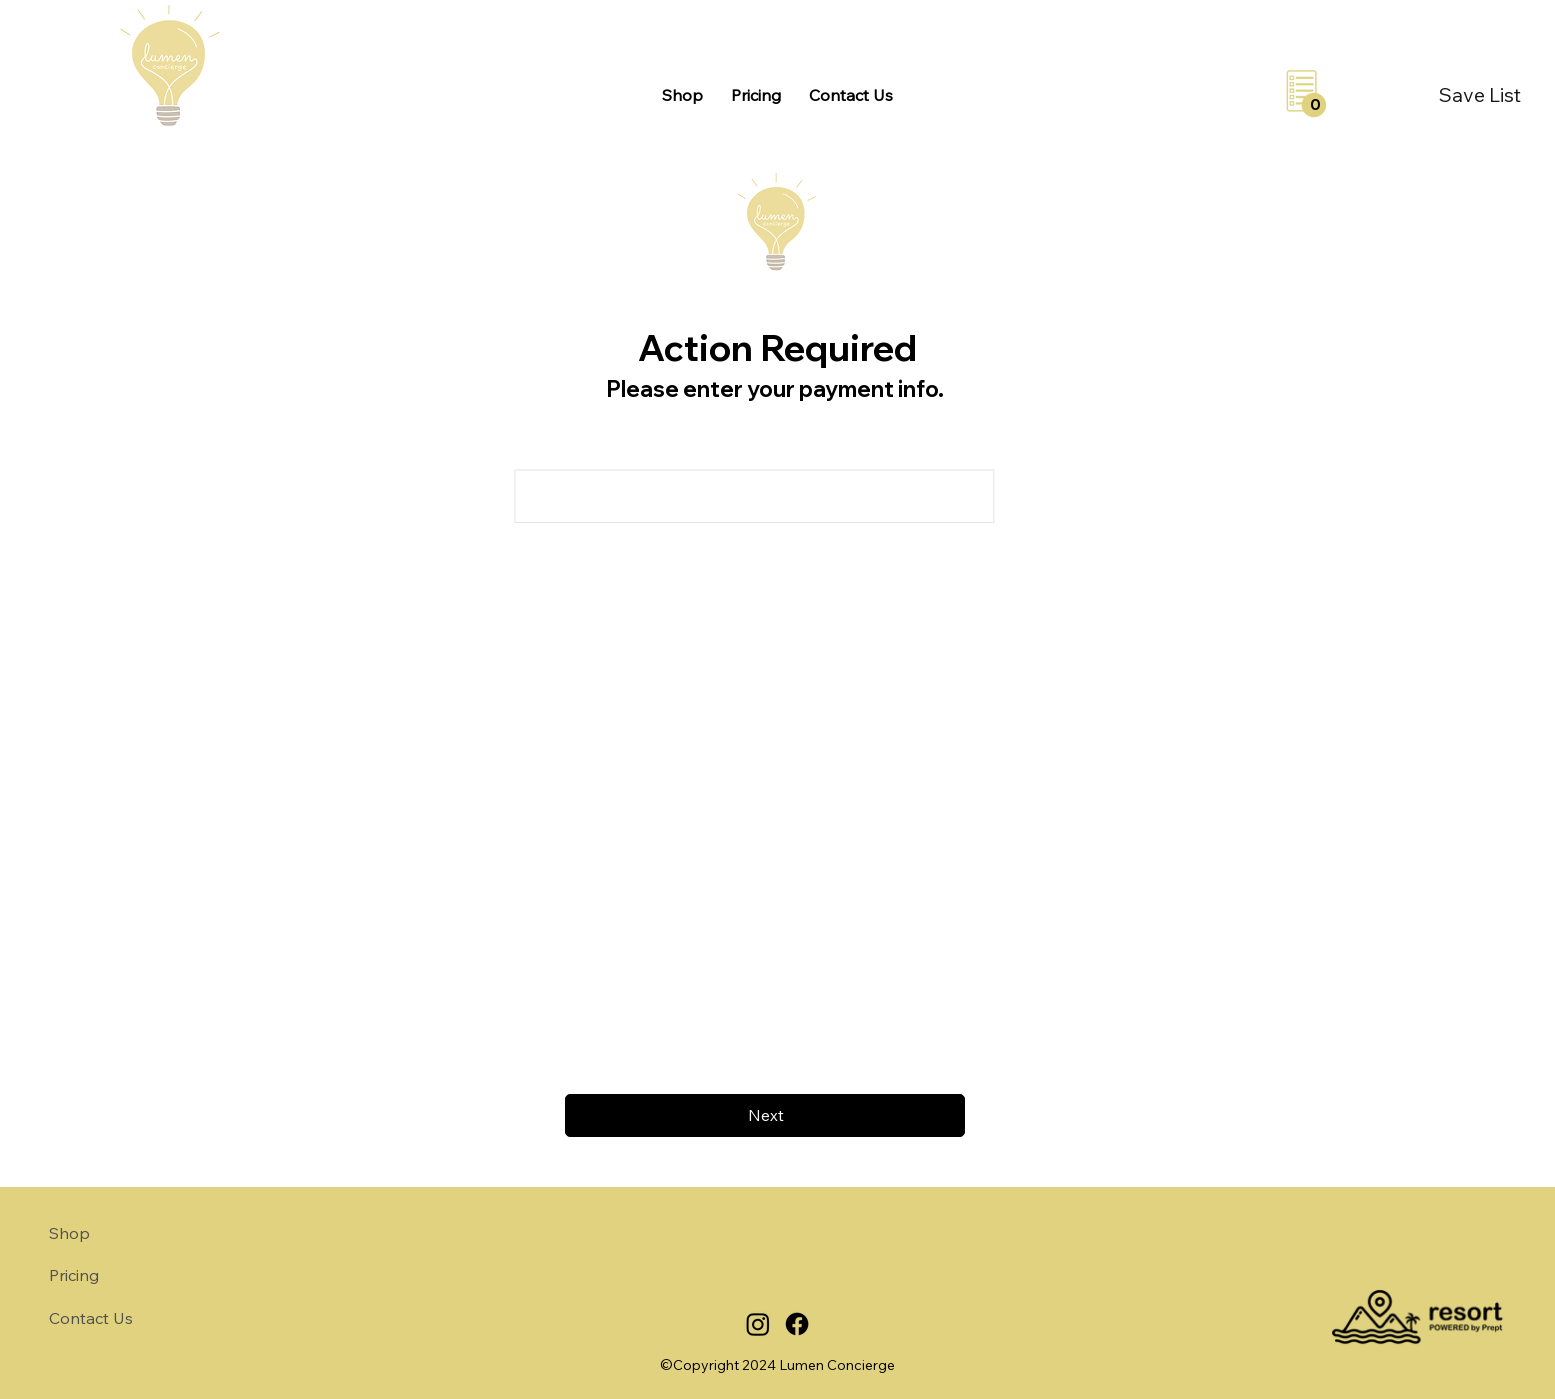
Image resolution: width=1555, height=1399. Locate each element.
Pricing (74, 1275)
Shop (69, 1233)
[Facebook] (797, 1324)
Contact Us (91, 1318)
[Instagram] (758, 1324)
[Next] (765, 1115)
